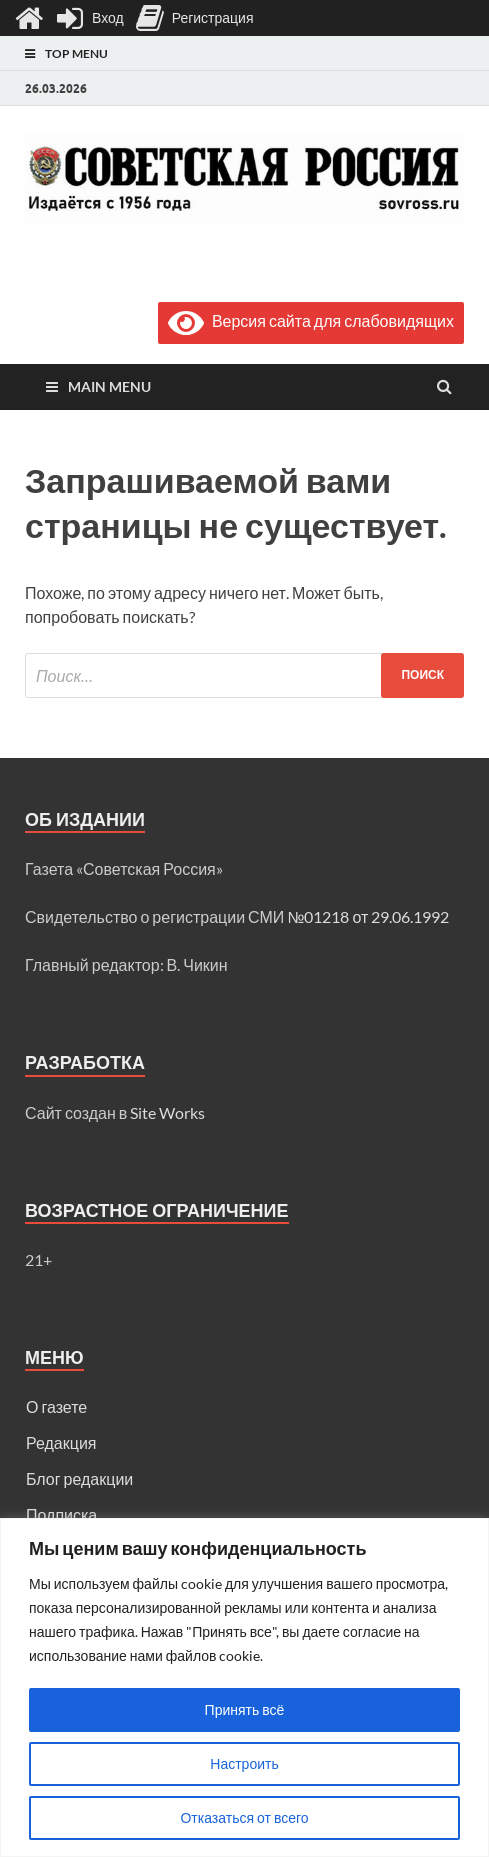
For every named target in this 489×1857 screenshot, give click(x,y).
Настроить (244, 1763)
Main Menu (109, 386)
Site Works (167, 1112)
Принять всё (245, 1709)
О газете (56, 1406)
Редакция (61, 1442)
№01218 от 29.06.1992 (368, 916)
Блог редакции (79, 1478)
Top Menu (76, 53)
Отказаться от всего (244, 1817)
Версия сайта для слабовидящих (311, 320)
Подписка (61, 1514)
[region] (244, 1687)
